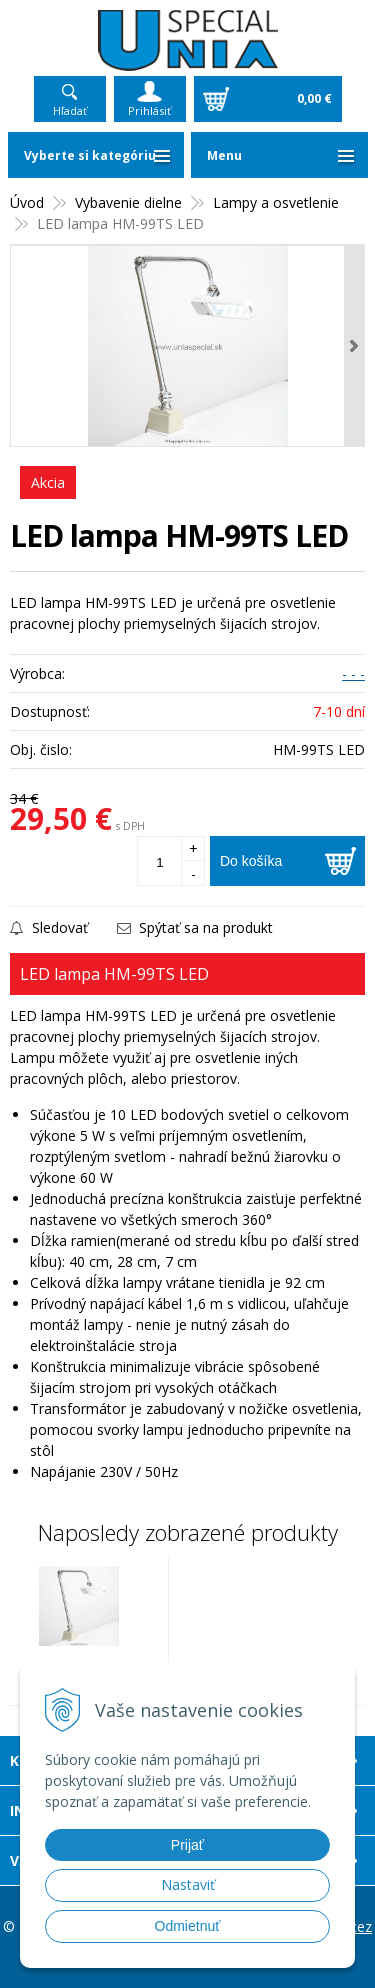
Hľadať (70, 110)
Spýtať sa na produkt (195, 927)
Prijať (187, 1845)
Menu (224, 155)
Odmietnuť (188, 1926)
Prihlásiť (149, 110)
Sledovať (49, 927)
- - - (353, 673)
